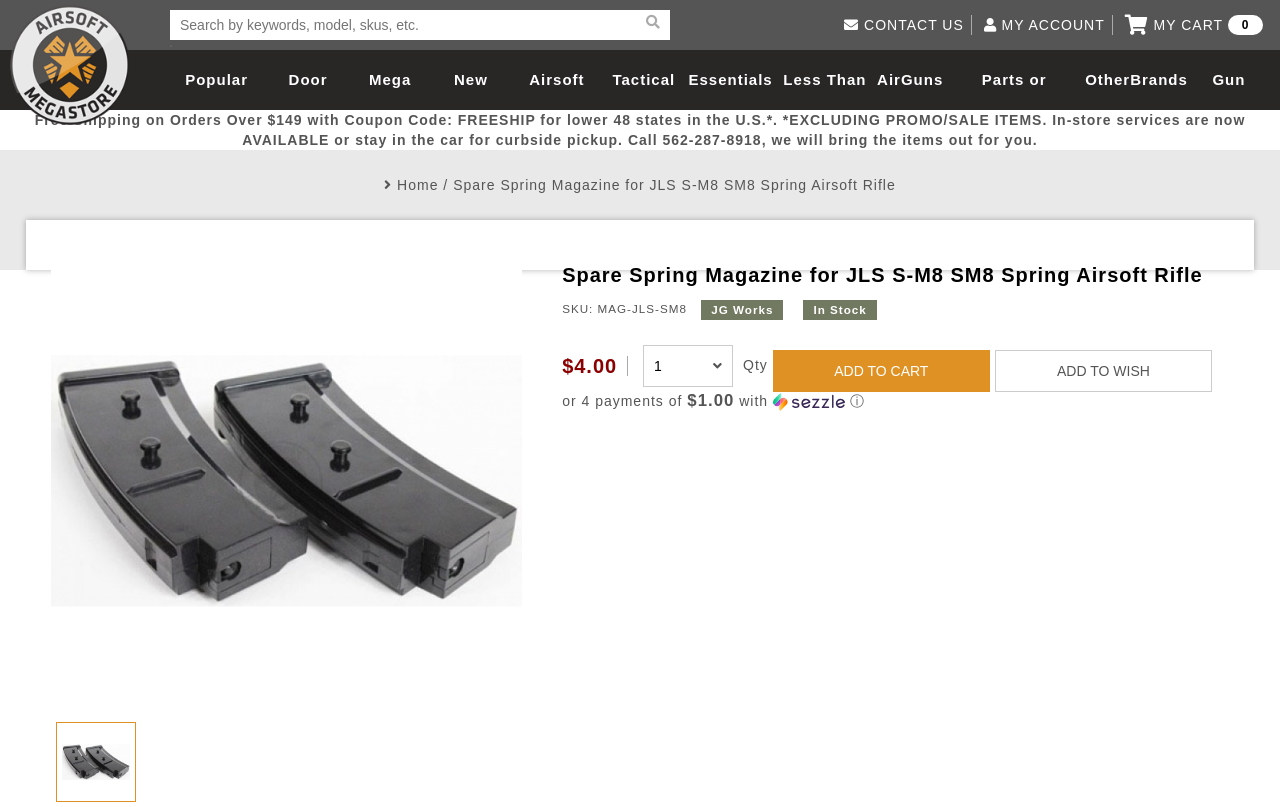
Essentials (730, 79)
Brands (1159, 79)
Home (417, 185)
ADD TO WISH (1103, 371)
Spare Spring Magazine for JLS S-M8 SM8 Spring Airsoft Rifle (674, 185)
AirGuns (910, 79)
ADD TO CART (881, 371)
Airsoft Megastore (70, 65)
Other (1107, 79)
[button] (895, 401)
